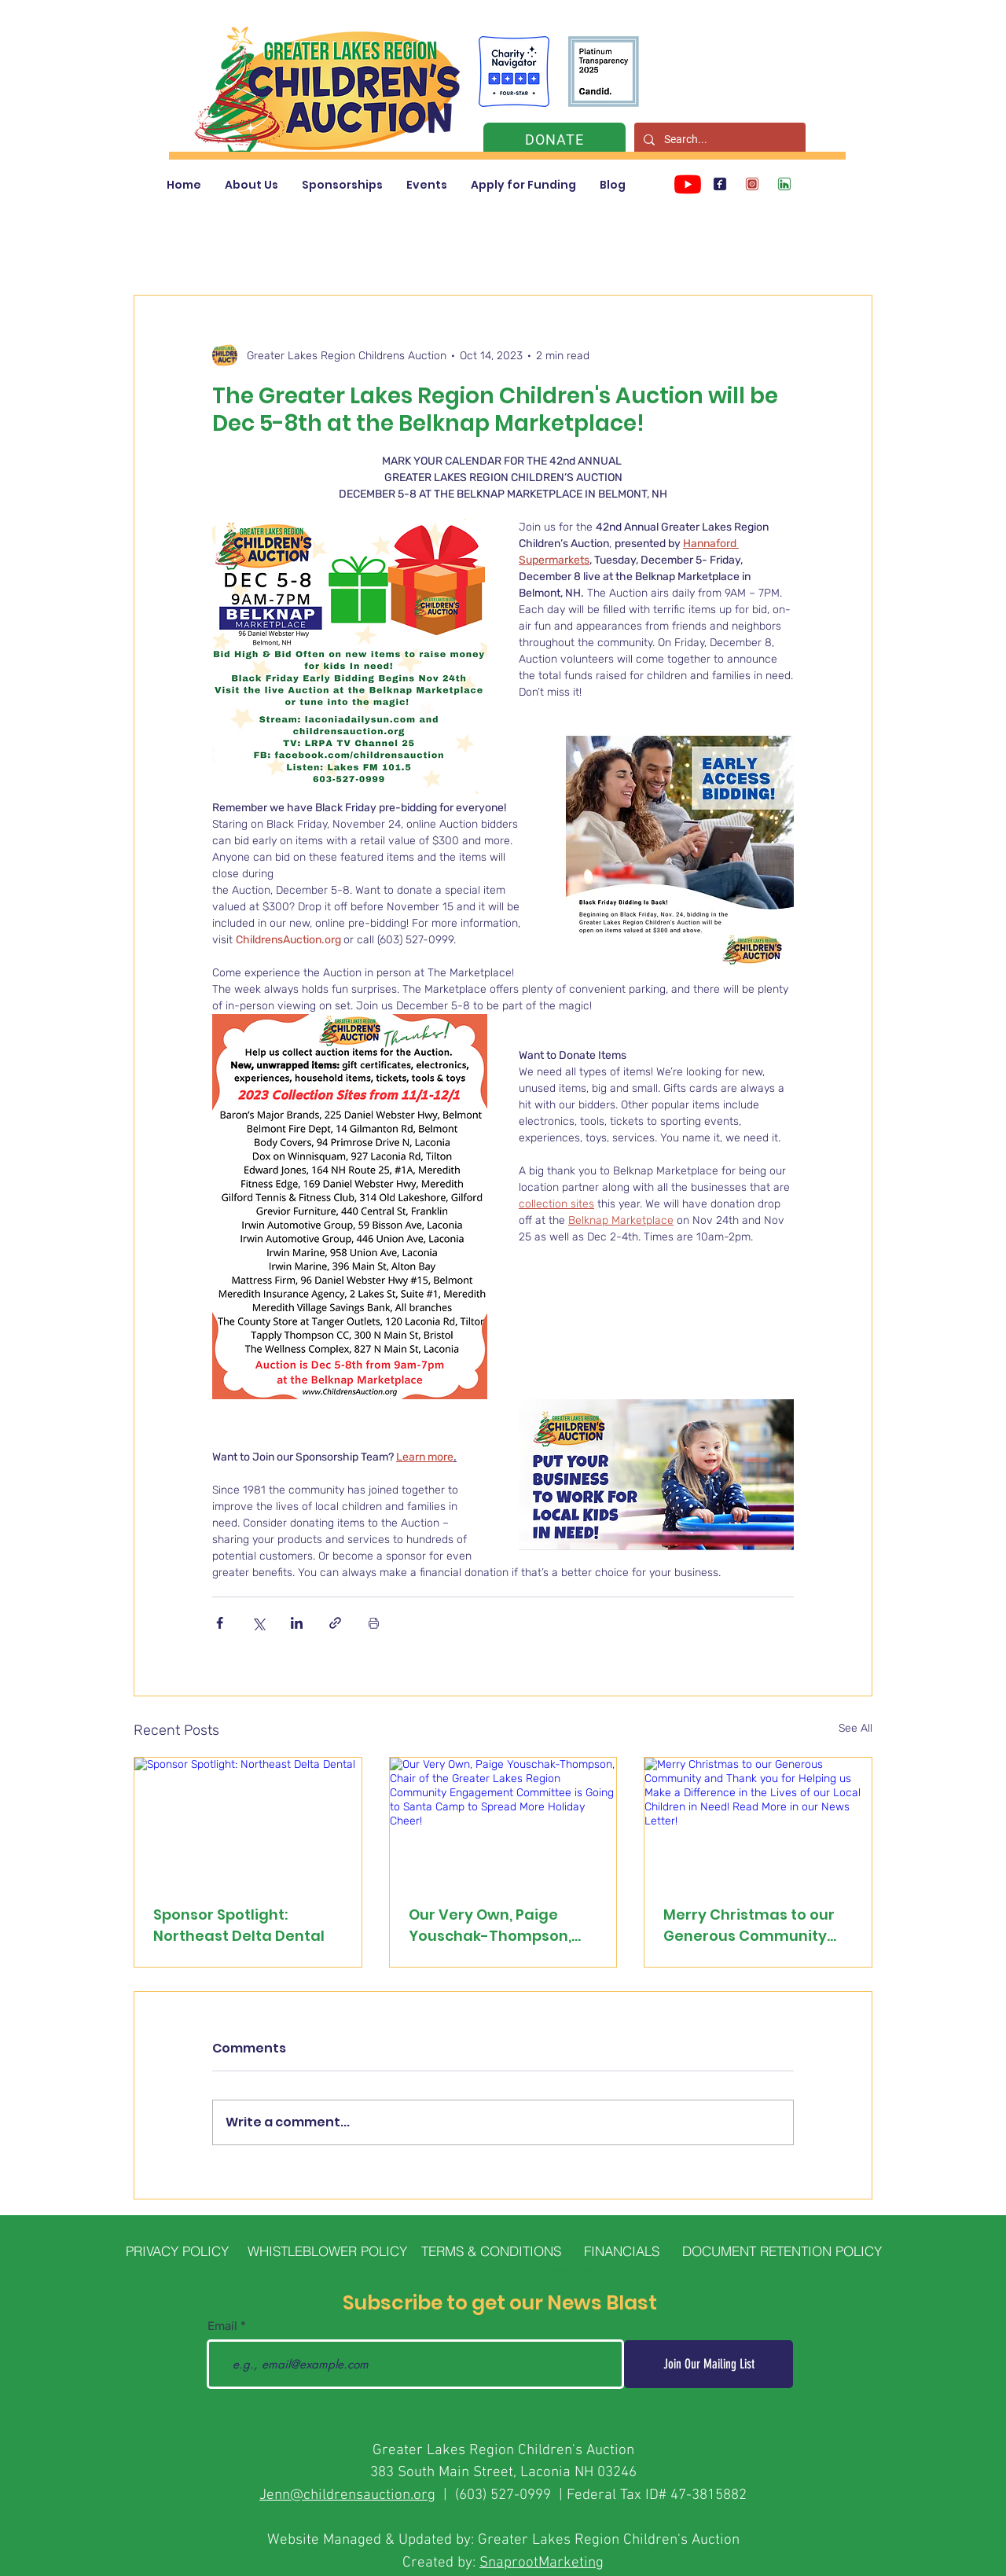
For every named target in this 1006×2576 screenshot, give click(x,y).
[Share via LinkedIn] (296, 1622)
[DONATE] (554, 139)
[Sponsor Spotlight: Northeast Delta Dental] (248, 1821)
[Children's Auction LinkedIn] (784, 184)
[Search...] (718, 139)
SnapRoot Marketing (578, 2271)
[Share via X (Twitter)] (258, 1622)
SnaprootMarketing (541, 2563)
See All (855, 1728)
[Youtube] (687, 184)
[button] (251, 185)
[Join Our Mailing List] (708, 2364)
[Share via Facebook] (219, 1622)
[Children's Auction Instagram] (752, 184)
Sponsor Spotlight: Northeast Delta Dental (239, 1925)
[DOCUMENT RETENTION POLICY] (781, 2251)
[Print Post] (373, 1622)
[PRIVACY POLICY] (177, 2251)
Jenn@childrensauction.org (347, 2495)
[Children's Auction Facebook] (720, 184)
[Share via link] (335, 1622)
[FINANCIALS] (621, 2251)
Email (222, 2326)
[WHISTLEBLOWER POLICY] (327, 2251)
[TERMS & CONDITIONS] (491, 2251)
